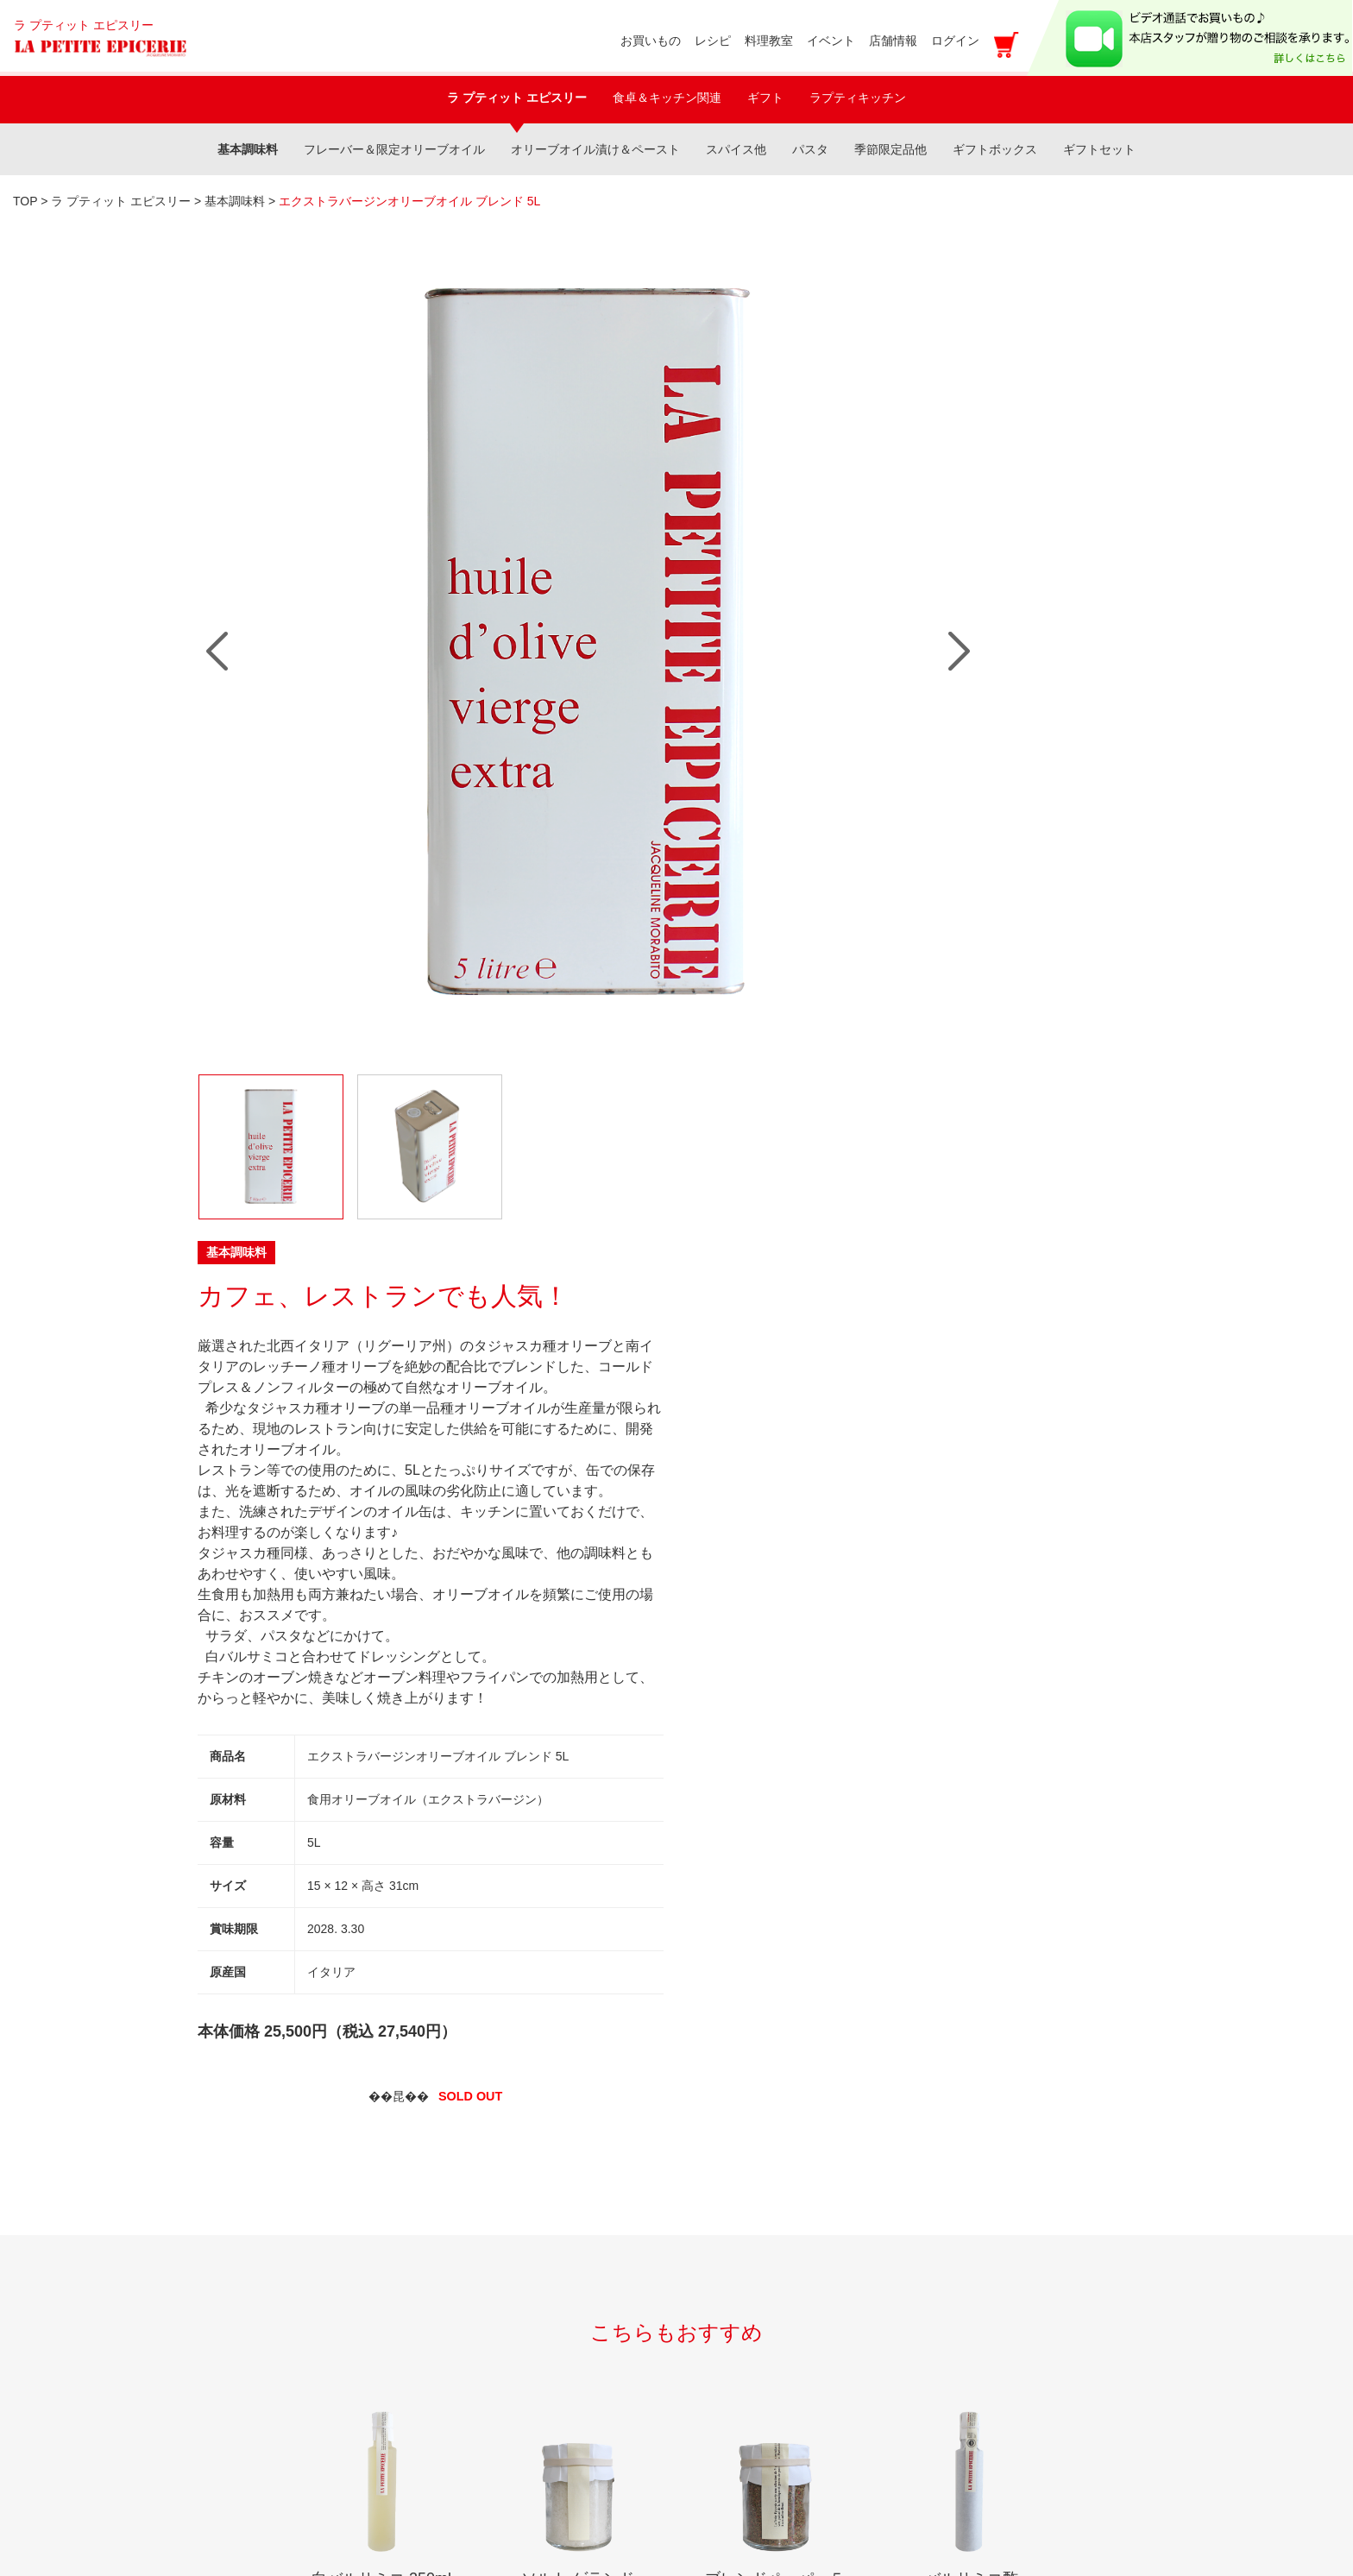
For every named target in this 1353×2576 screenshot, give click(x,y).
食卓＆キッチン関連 (667, 97)
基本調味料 (247, 149)
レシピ (232, 2203)
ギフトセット (1099, 149)
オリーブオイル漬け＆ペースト (595, 149)
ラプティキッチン (857, 97)
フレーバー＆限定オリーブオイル (394, 149)
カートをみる (485, 2410)
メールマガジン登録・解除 (527, 2286)
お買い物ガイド (492, 2162)
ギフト (765, 97)
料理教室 (239, 2120)
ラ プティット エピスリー (517, 97)
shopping (475, 2120)
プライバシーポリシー (513, 2328)
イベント (239, 2162)
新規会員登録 (485, 2245)
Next (644, 493)
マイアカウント (492, 2203)
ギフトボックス (995, 149)
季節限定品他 (890, 149)
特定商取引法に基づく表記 (527, 2369)
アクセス (740, 2457)
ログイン (955, 40)
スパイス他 (736, 149)
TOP (25, 201)
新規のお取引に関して (280, 2348)
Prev (217, 493)
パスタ (810, 149)
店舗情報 (239, 2245)
